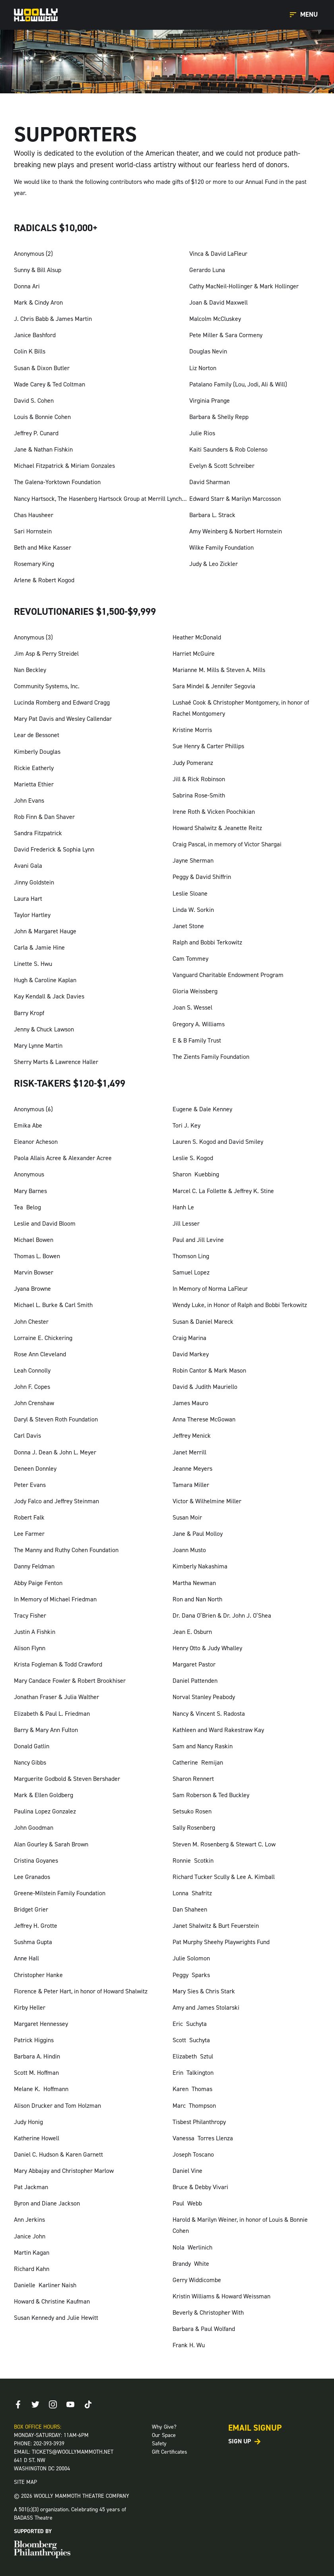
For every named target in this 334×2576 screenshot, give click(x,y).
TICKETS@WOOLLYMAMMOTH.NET (72, 2452)
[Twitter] (35, 2404)
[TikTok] (88, 2404)
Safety (159, 2443)
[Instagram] (53, 2404)
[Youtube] (70, 2404)
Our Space (164, 2435)
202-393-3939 (48, 2443)
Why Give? (164, 2427)
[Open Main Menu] (305, 14)
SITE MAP (25, 2482)
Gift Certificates (169, 2452)
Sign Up (239, 2441)
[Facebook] (18, 2404)
